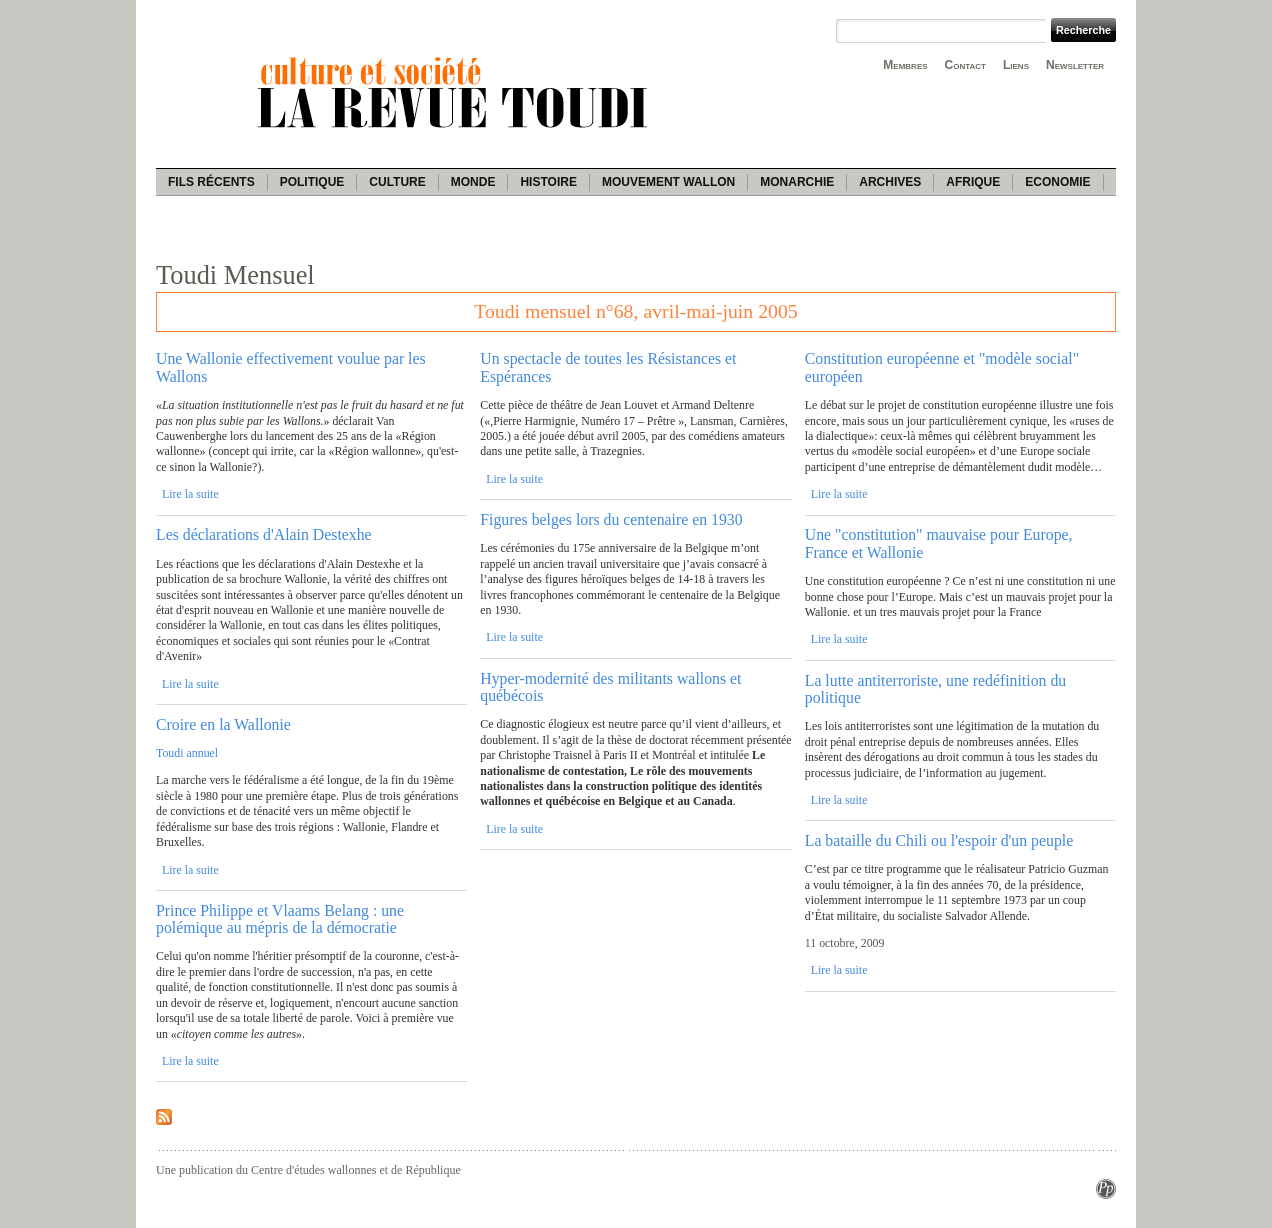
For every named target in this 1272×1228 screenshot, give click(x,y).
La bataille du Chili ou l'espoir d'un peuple (939, 840)
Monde (473, 182)
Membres (905, 65)
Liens (1016, 65)
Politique (312, 182)
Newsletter (1075, 65)
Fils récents (211, 182)
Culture (397, 182)
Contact (965, 65)
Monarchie (797, 182)
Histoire (548, 182)
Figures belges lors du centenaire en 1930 (611, 519)
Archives (890, 182)
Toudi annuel (187, 753)
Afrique (973, 182)
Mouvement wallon (668, 182)
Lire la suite (190, 494)
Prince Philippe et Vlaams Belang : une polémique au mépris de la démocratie (280, 919)
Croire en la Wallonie (223, 724)
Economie (1057, 182)
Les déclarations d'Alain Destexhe (264, 534)
